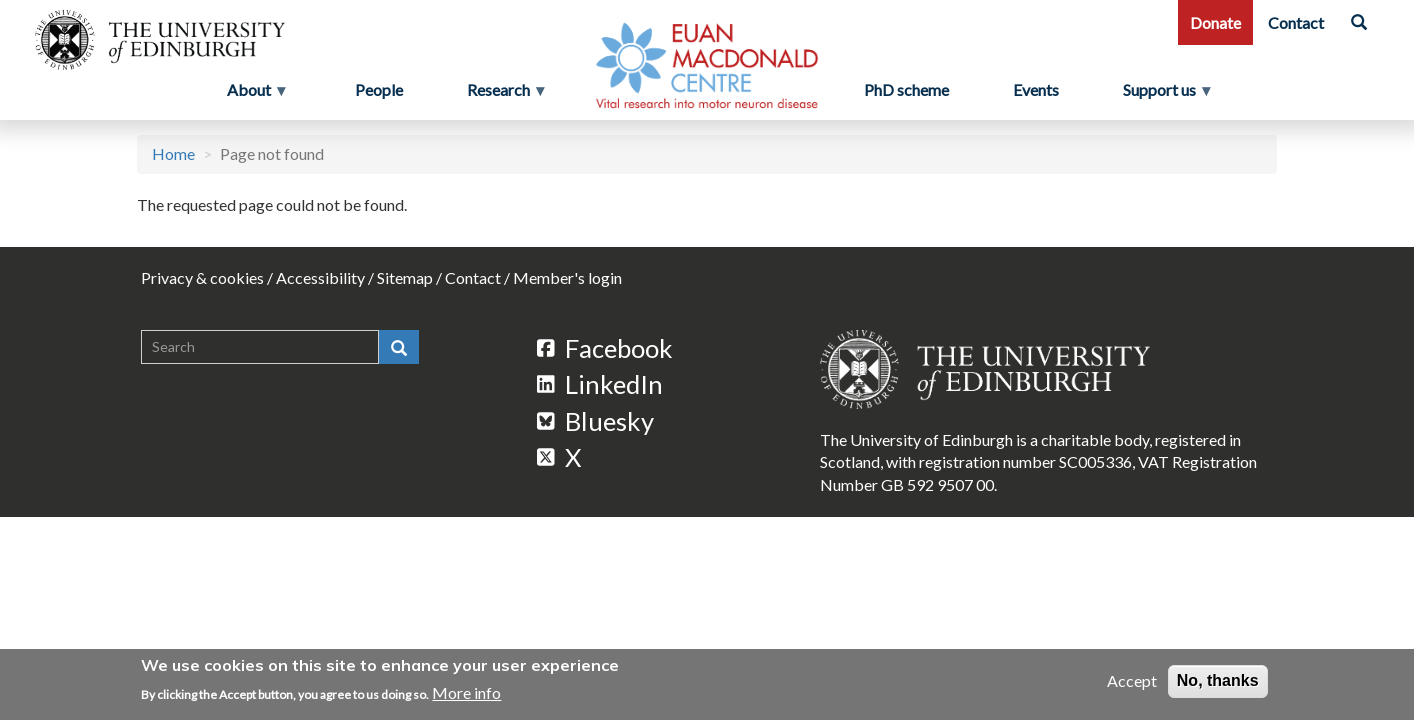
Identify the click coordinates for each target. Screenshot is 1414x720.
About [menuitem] (251, 95)
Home (173, 153)
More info (466, 692)
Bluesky (595, 421)
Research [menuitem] (500, 95)
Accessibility (320, 277)
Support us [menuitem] (1167, 95)
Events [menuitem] (1036, 89)
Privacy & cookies (202, 277)
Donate (1215, 22)
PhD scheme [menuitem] (906, 89)
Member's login (567, 277)
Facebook (605, 348)
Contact (1296, 22)
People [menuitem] (379, 89)
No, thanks (1218, 681)
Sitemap (405, 277)
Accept (1132, 681)
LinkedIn (600, 384)
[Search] (1359, 22)
